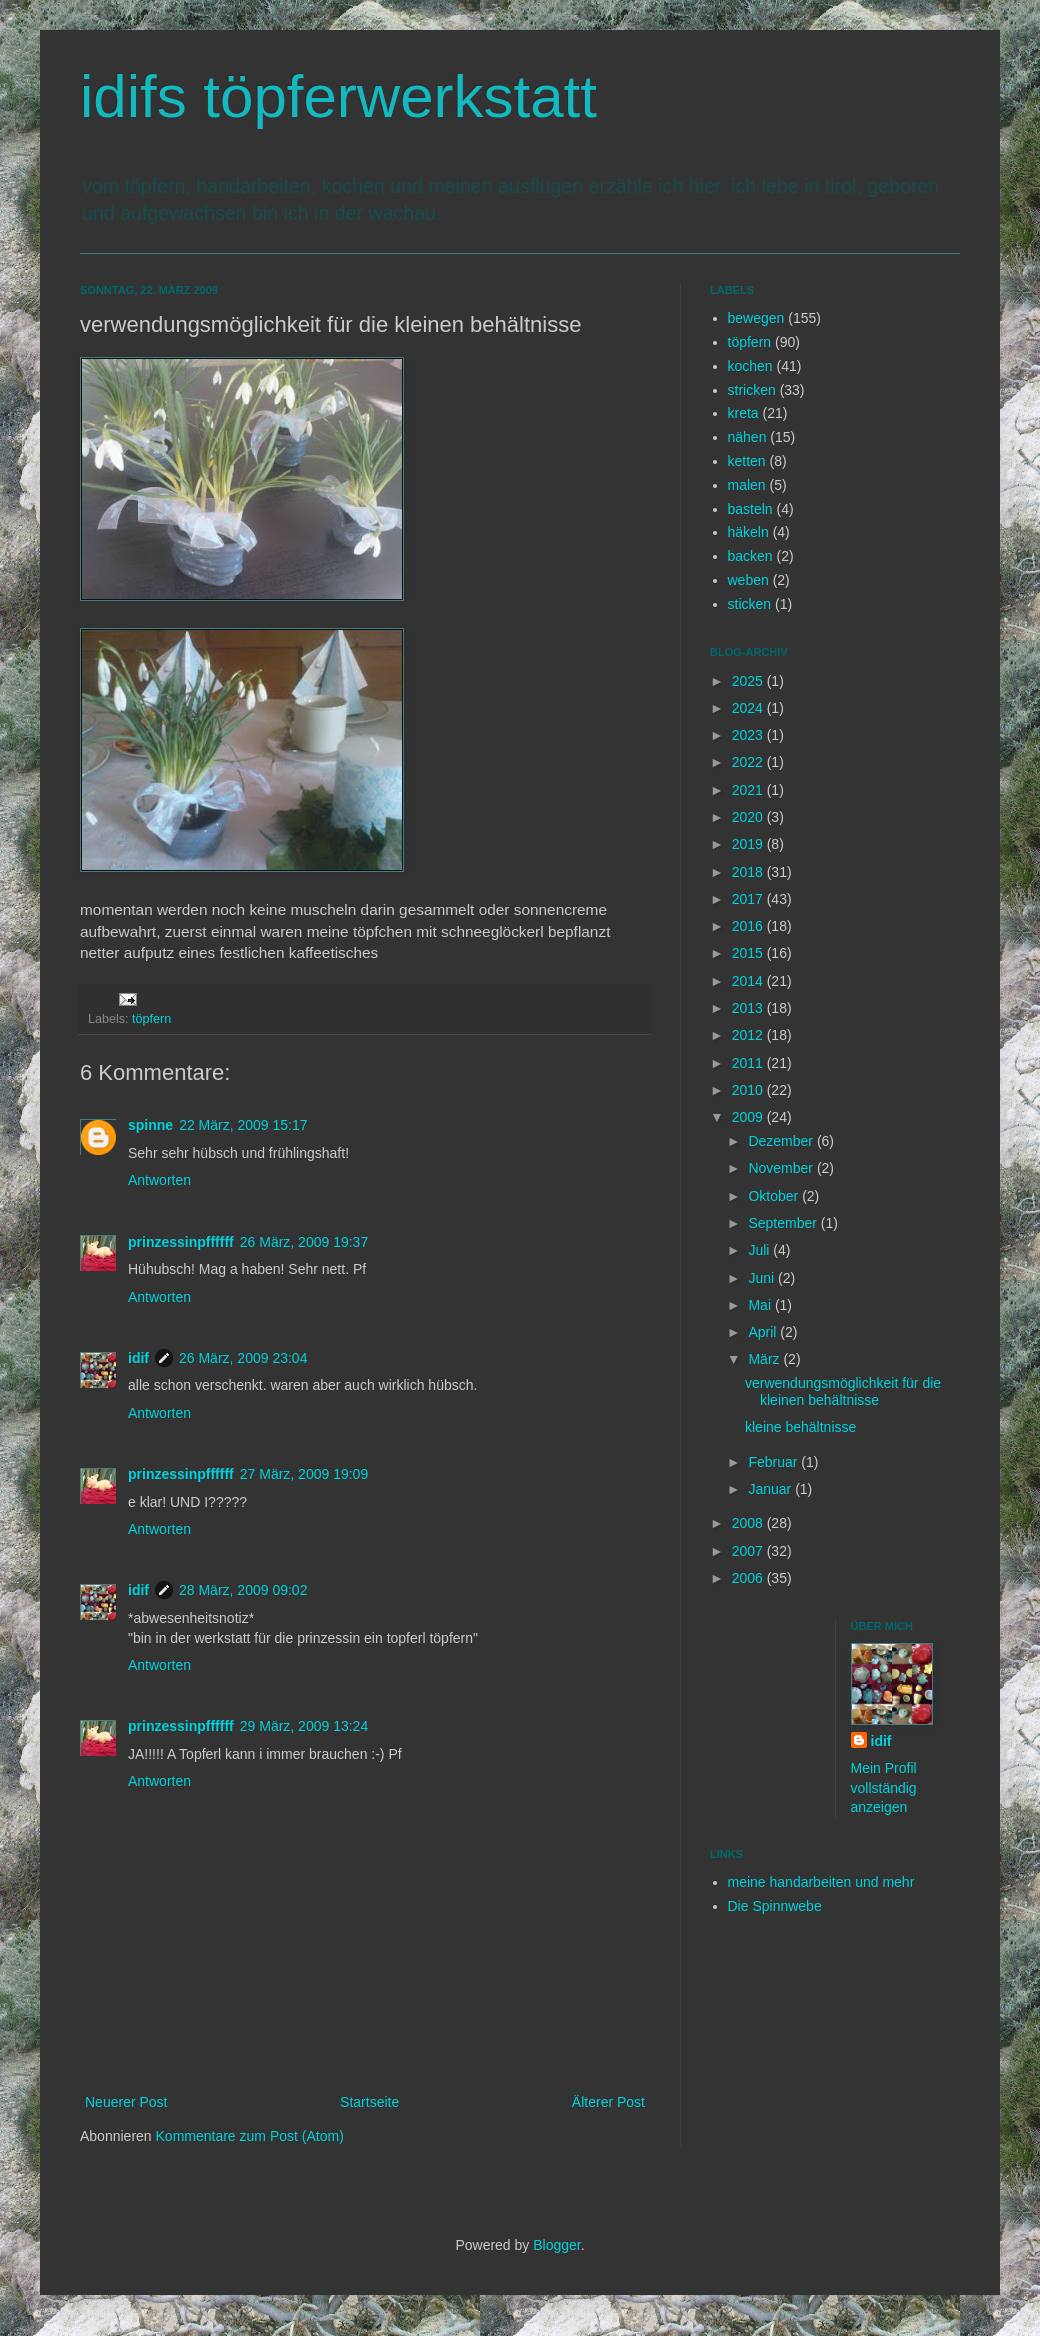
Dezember (782, 1141)
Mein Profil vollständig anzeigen (884, 1787)
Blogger (556, 2245)
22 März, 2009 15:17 (243, 1125)
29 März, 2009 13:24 (304, 1726)
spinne (150, 1125)
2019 (749, 844)
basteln (750, 509)
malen (747, 485)
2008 (749, 1523)
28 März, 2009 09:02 (243, 1590)
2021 (749, 790)
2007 (749, 1551)
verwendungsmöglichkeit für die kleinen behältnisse (843, 1391)
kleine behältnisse (800, 1427)
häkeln (748, 532)
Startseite (369, 2102)
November (782, 1168)
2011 (749, 1063)
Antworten (159, 1180)
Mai (761, 1305)
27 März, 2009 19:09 (304, 1474)
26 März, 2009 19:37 (304, 1242)
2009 (749, 1117)
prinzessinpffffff (181, 1242)
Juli (760, 1250)
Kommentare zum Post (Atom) (250, 2136)
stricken (752, 390)
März (765, 1359)
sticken (750, 604)
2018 (749, 872)
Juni (763, 1278)
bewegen (756, 318)
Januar (771, 1489)
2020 (749, 817)
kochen (750, 366)
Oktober (775, 1196)
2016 (749, 926)
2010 (749, 1090)
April (764, 1332)
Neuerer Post (126, 2102)
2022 (749, 762)
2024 (749, 708)
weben (748, 580)
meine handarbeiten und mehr (821, 1882)
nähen (747, 437)
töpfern (151, 1019)
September (784, 1223)
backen (750, 556)
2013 (749, 1008)
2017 (749, 899)
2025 (749, 681)
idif (138, 1358)
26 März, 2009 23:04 (243, 1358)
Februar (774, 1462)
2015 (749, 953)
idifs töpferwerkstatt (338, 96)
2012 (749, 1035)
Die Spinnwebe (775, 1906)
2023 (749, 735)
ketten (747, 461)
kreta (743, 413)
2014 (749, 981)
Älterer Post (608, 2102)
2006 (749, 1578)
